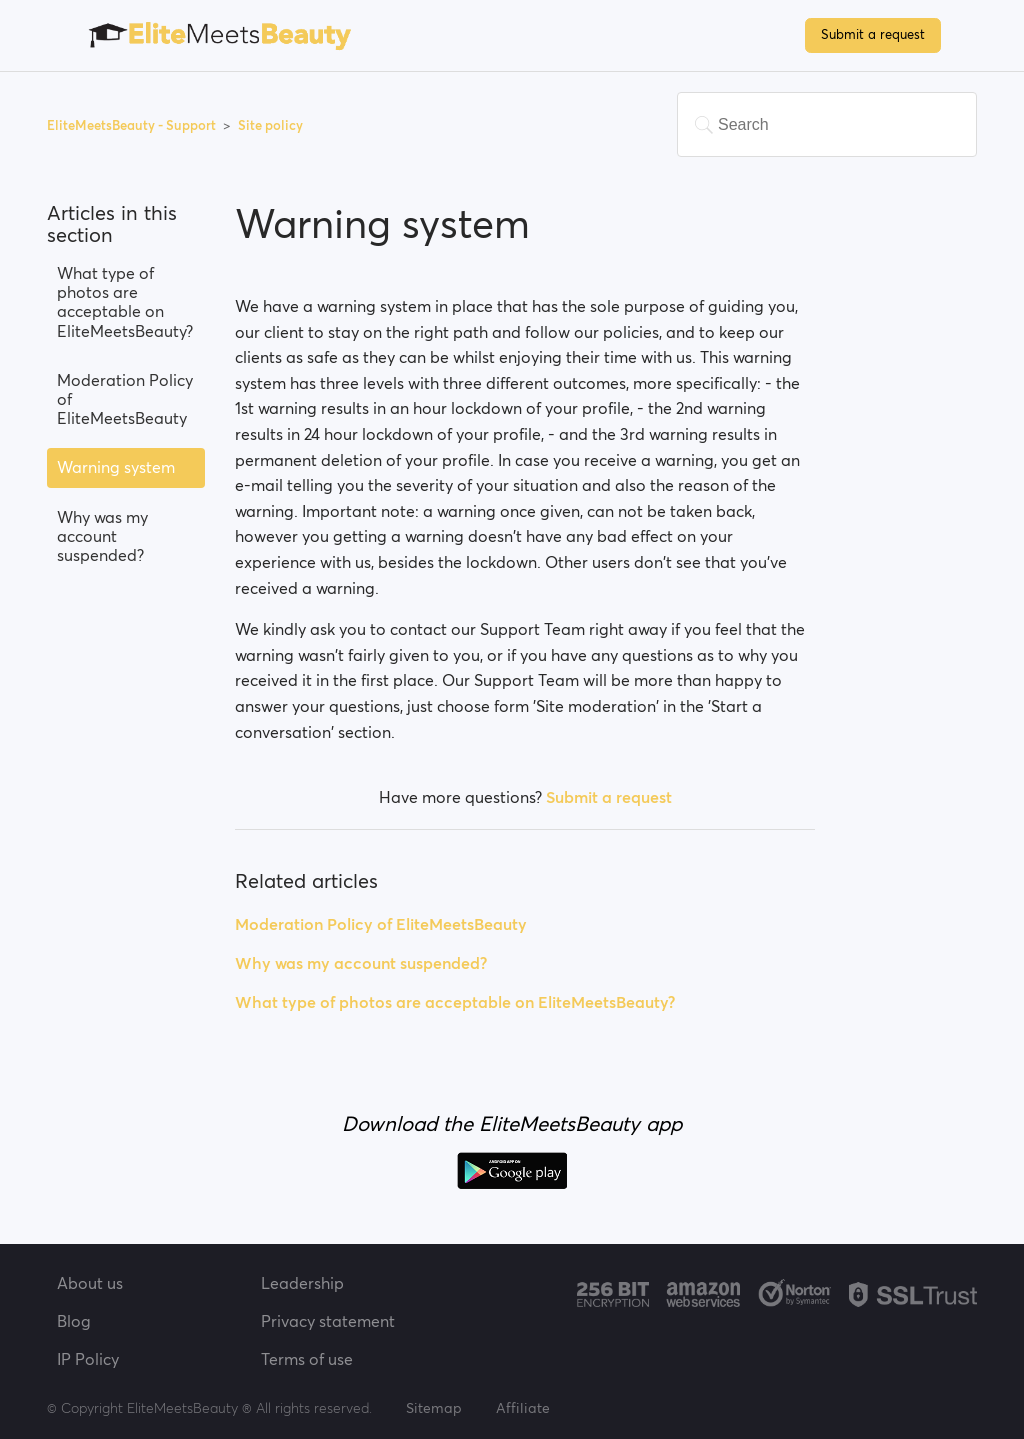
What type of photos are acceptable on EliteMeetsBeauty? (125, 302)
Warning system (116, 467)
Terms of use (307, 1359)
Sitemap (434, 1408)
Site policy (270, 125)
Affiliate (523, 1408)
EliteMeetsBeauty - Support (133, 125)
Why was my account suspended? (102, 536)
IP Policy (88, 1359)
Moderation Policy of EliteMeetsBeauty (125, 399)
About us (90, 1283)
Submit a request (873, 34)
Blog (74, 1321)
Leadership (302, 1283)
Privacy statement (328, 1321)
